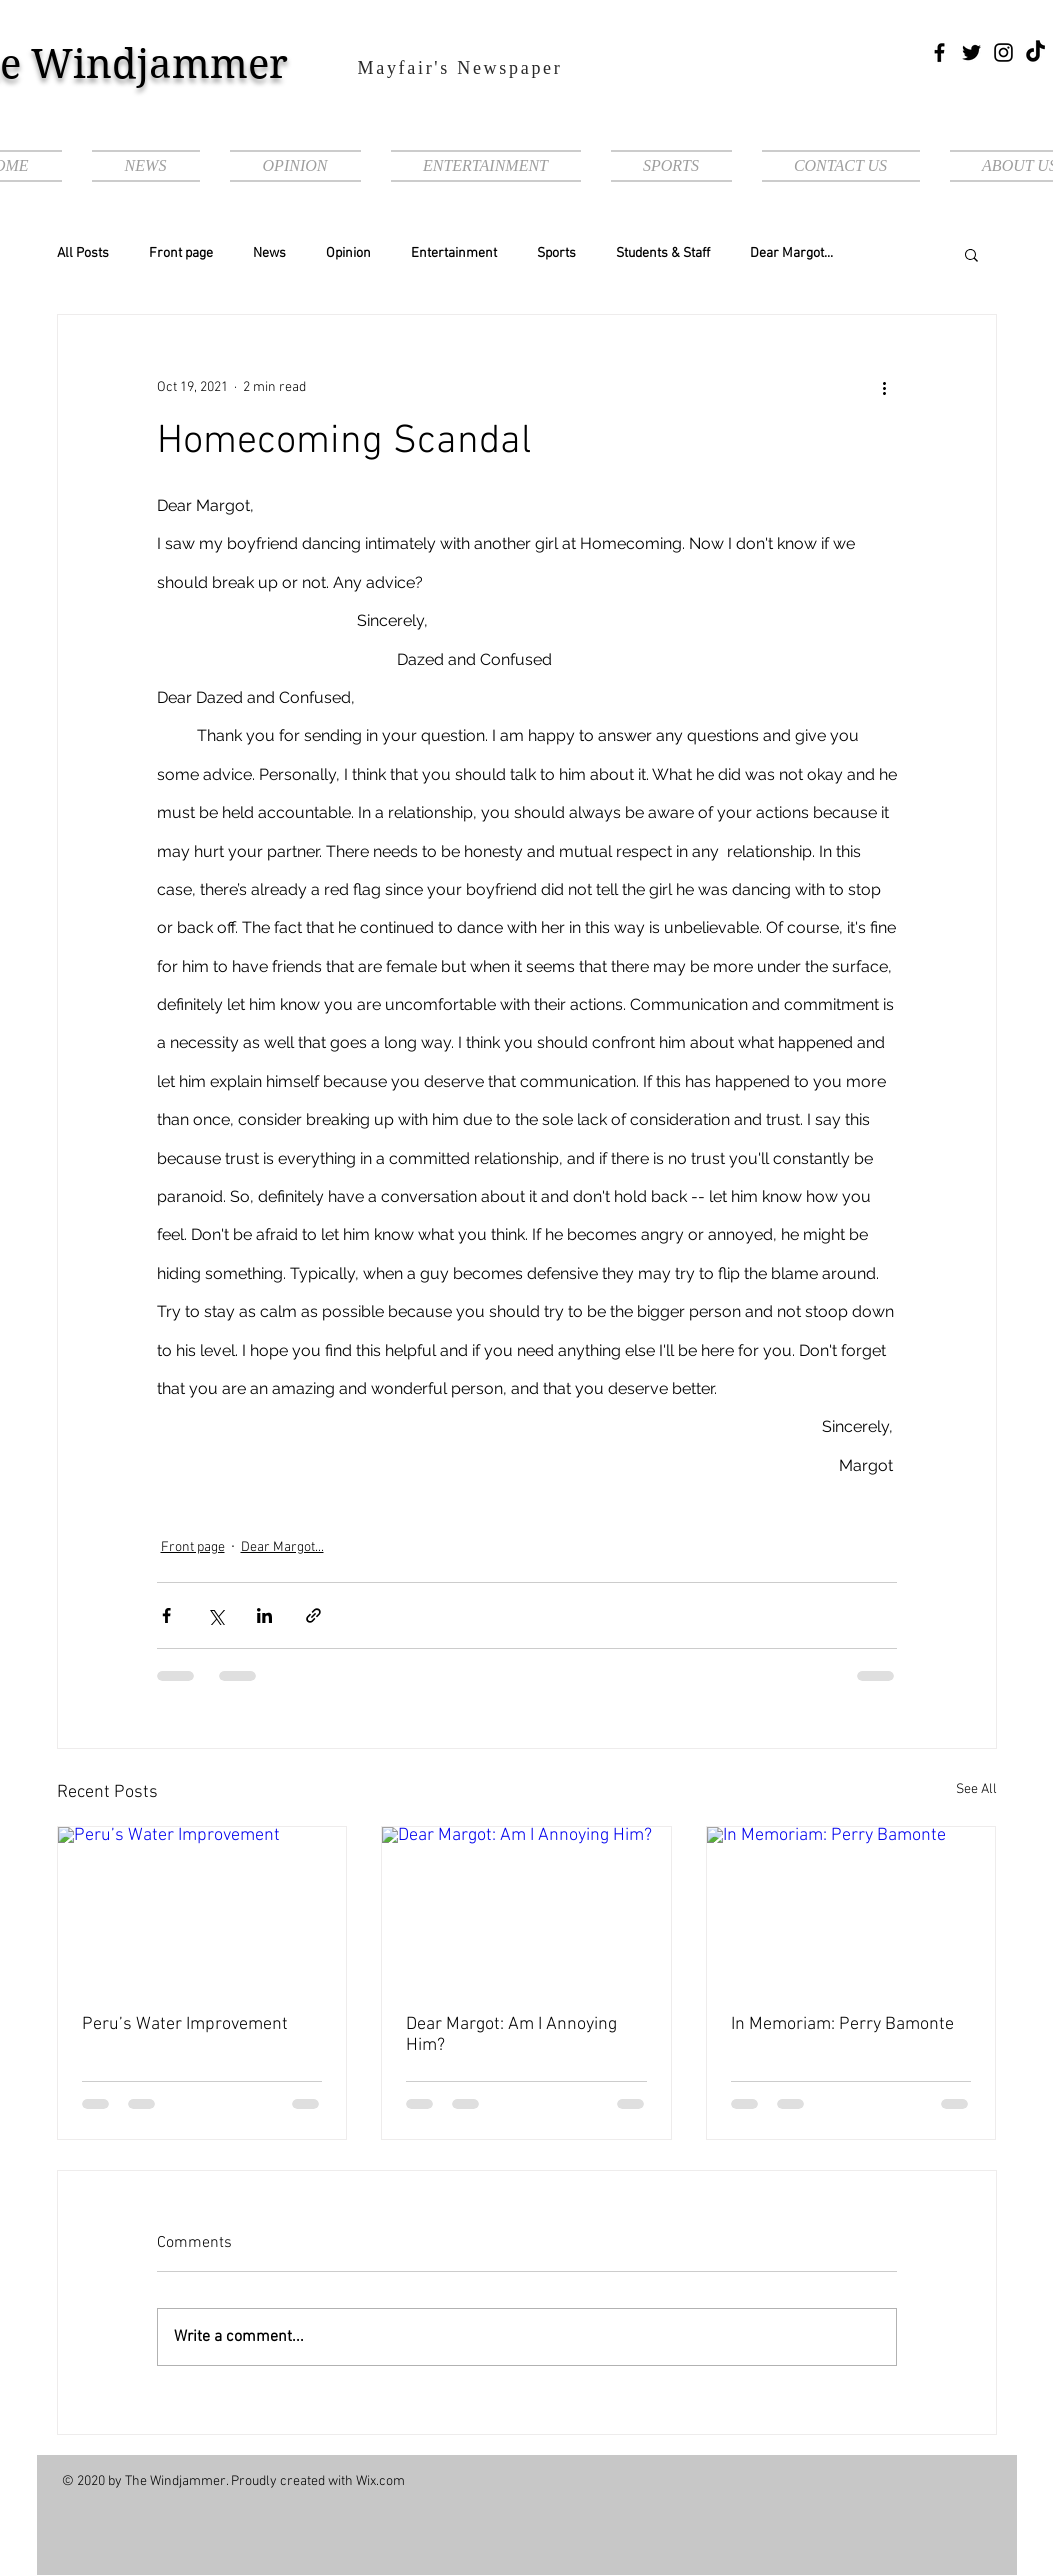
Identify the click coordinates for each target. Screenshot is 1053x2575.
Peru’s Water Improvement (185, 2024)
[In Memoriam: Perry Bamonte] (851, 1908)
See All (976, 1789)
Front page (181, 253)
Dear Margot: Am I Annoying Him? (511, 2035)
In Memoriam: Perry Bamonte (842, 2024)
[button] (971, 254)
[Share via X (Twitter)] (215, 1615)
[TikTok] (1035, 52)
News (269, 253)
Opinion (348, 253)
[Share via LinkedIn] (264, 1615)
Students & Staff (663, 253)
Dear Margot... (791, 253)
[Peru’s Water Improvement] (202, 1908)
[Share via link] (313, 1615)
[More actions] (885, 387)
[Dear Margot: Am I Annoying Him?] (526, 1908)
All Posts (83, 253)
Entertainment (454, 253)
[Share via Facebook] (166, 1615)
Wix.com (380, 2481)
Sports (556, 253)
